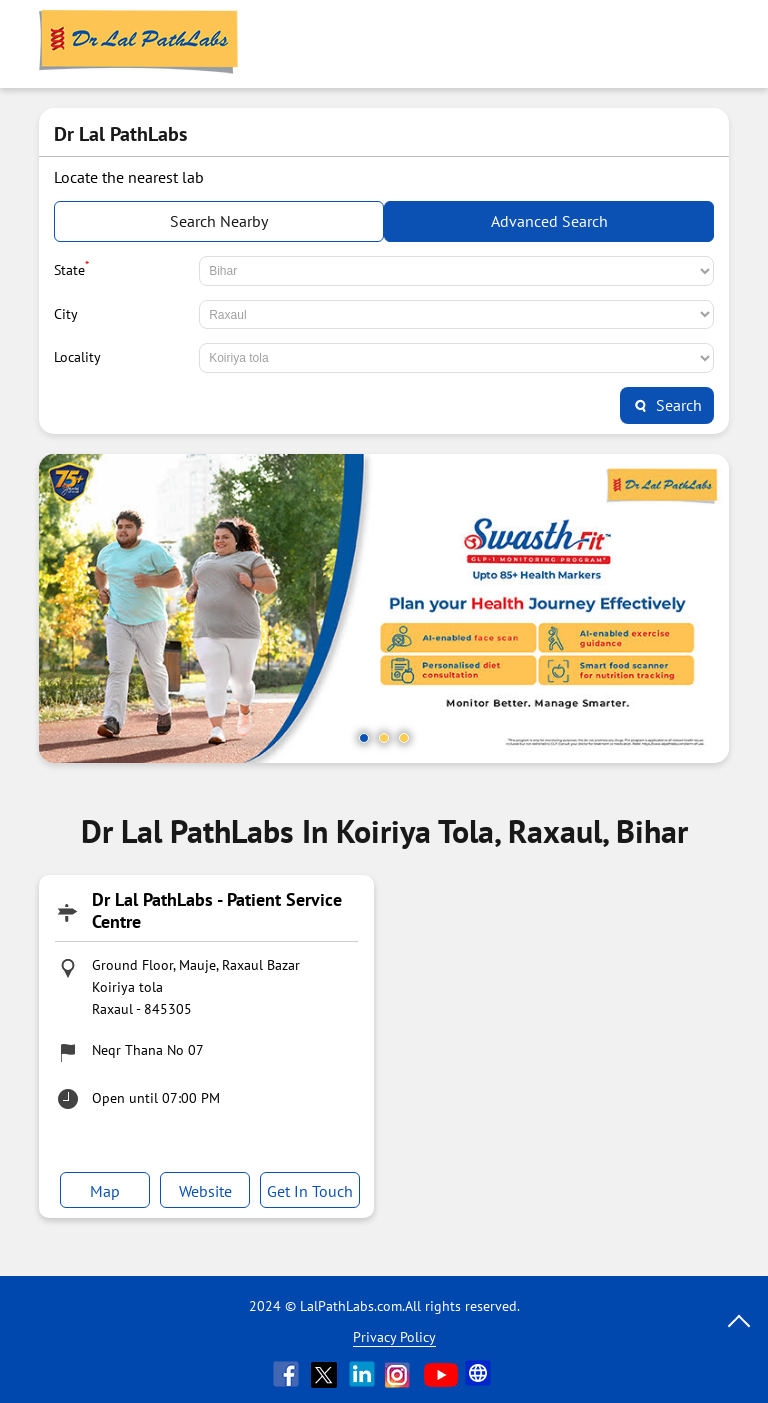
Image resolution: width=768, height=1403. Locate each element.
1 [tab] (364, 738)
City (66, 314)
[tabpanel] (384, 608)
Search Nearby (219, 221)
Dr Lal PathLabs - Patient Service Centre (217, 910)
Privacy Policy (394, 1337)
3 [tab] (404, 738)
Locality (77, 357)
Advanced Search (549, 221)
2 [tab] (384, 738)
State (71, 268)
